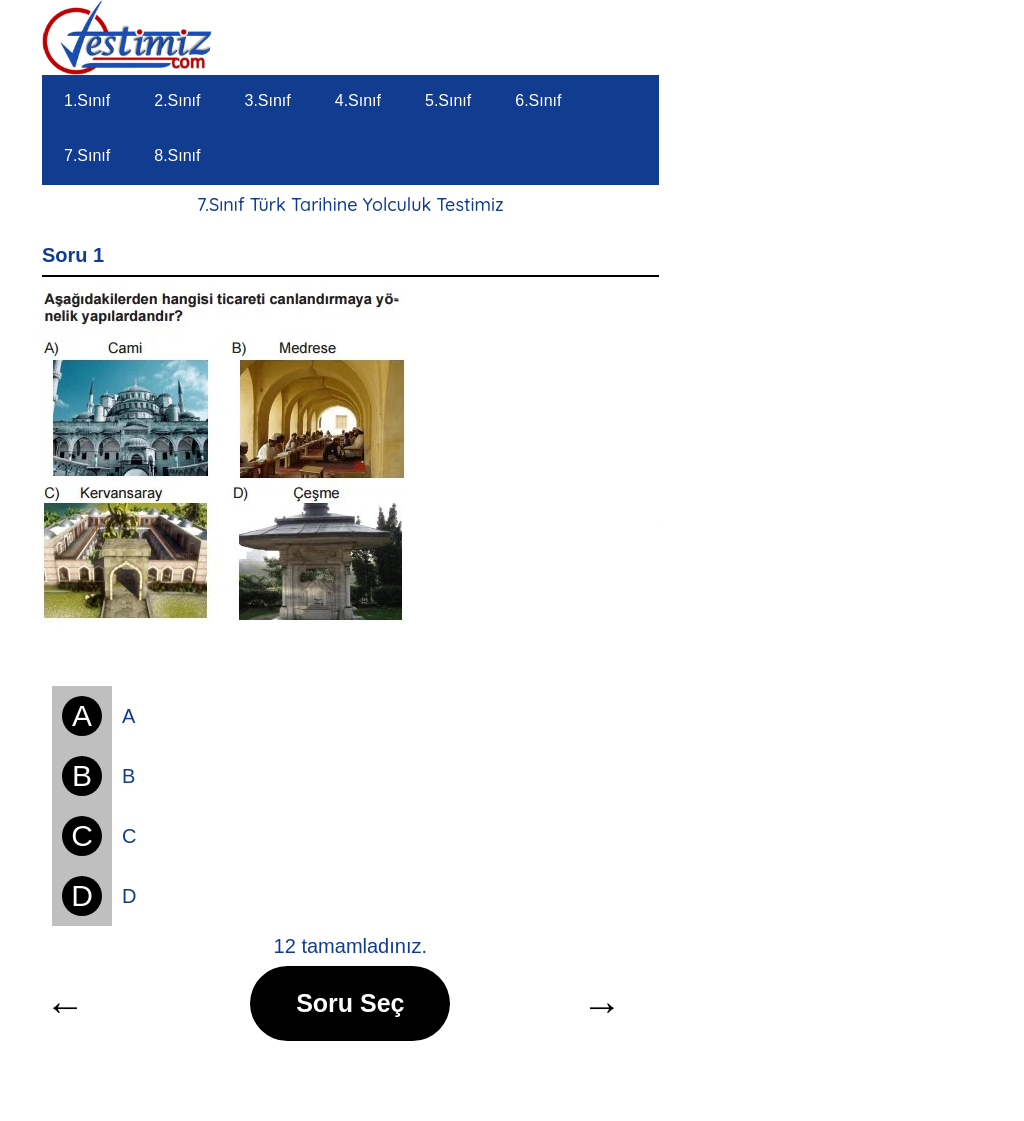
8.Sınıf (177, 155)
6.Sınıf (538, 100)
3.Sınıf (268, 100)
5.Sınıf (448, 100)
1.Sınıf (87, 100)
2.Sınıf (177, 100)
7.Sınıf (87, 155)
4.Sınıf (358, 100)
